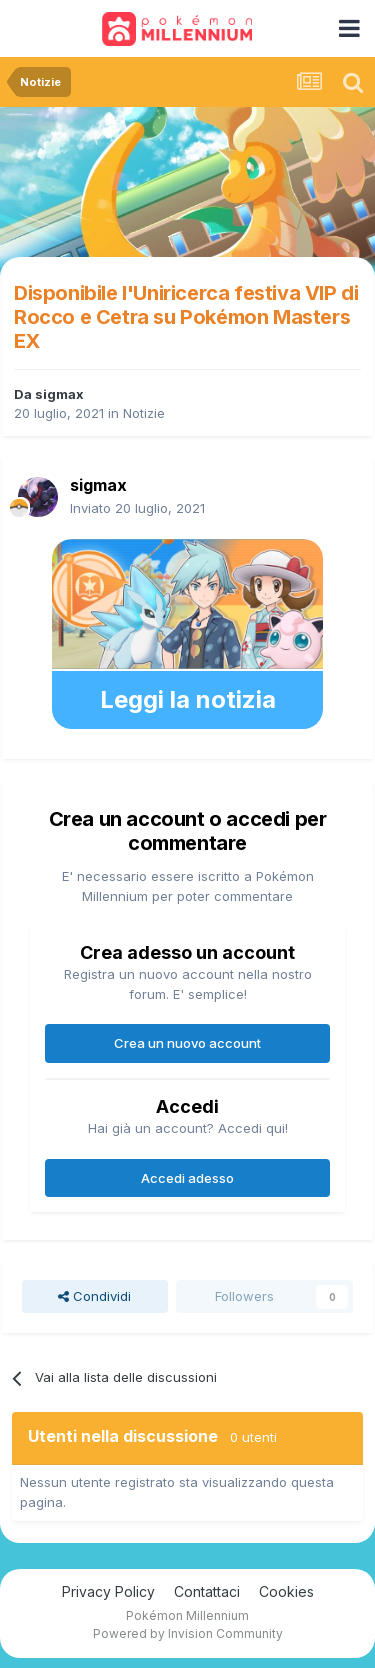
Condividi (94, 1296)
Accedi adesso (187, 1178)
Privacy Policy (108, 1591)
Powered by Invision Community (188, 1633)
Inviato (137, 508)
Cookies (286, 1591)
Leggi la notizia (188, 699)
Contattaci (207, 1591)
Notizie (144, 413)
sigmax (59, 394)
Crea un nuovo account (187, 1043)
